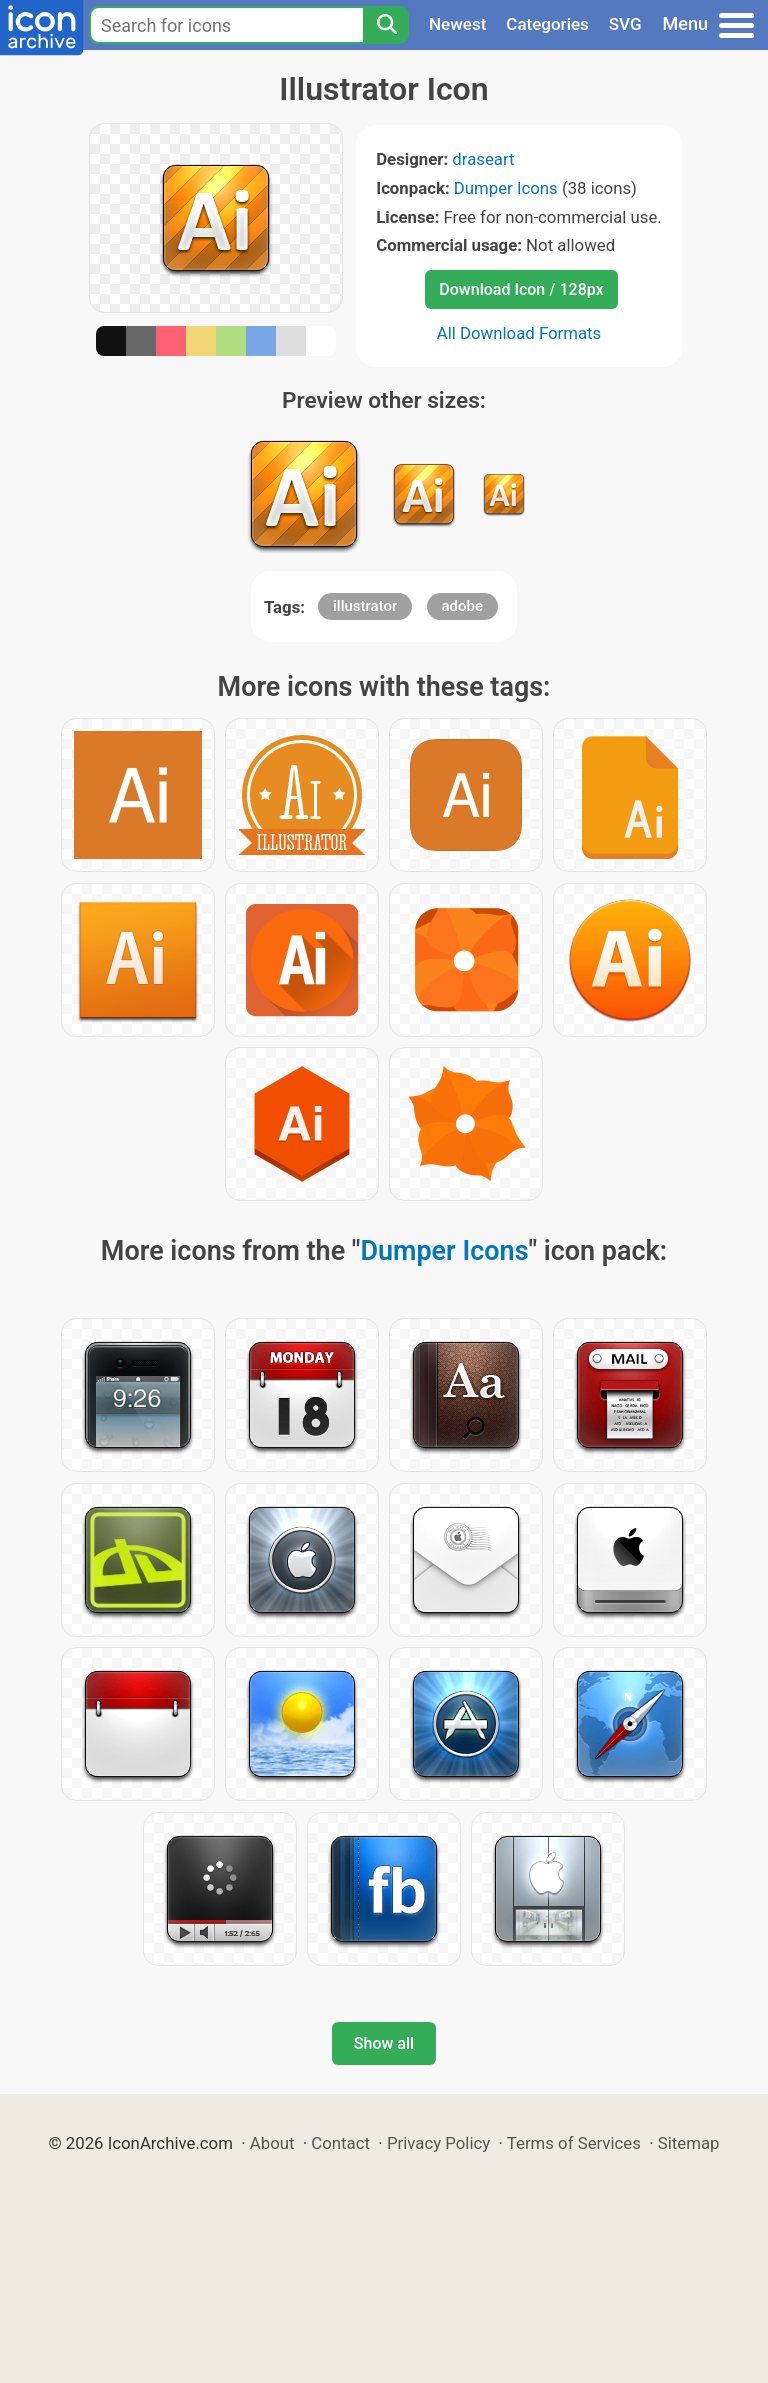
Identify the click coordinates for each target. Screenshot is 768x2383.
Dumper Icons (506, 188)
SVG (625, 24)
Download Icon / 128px (521, 289)
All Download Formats (519, 333)
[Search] (386, 25)
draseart (483, 159)
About (272, 2143)
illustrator (365, 606)
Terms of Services (574, 2143)
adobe (463, 606)
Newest (457, 24)
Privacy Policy (438, 2143)
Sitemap (689, 2143)
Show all (384, 2043)
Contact (340, 2143)
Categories (547, 24)
